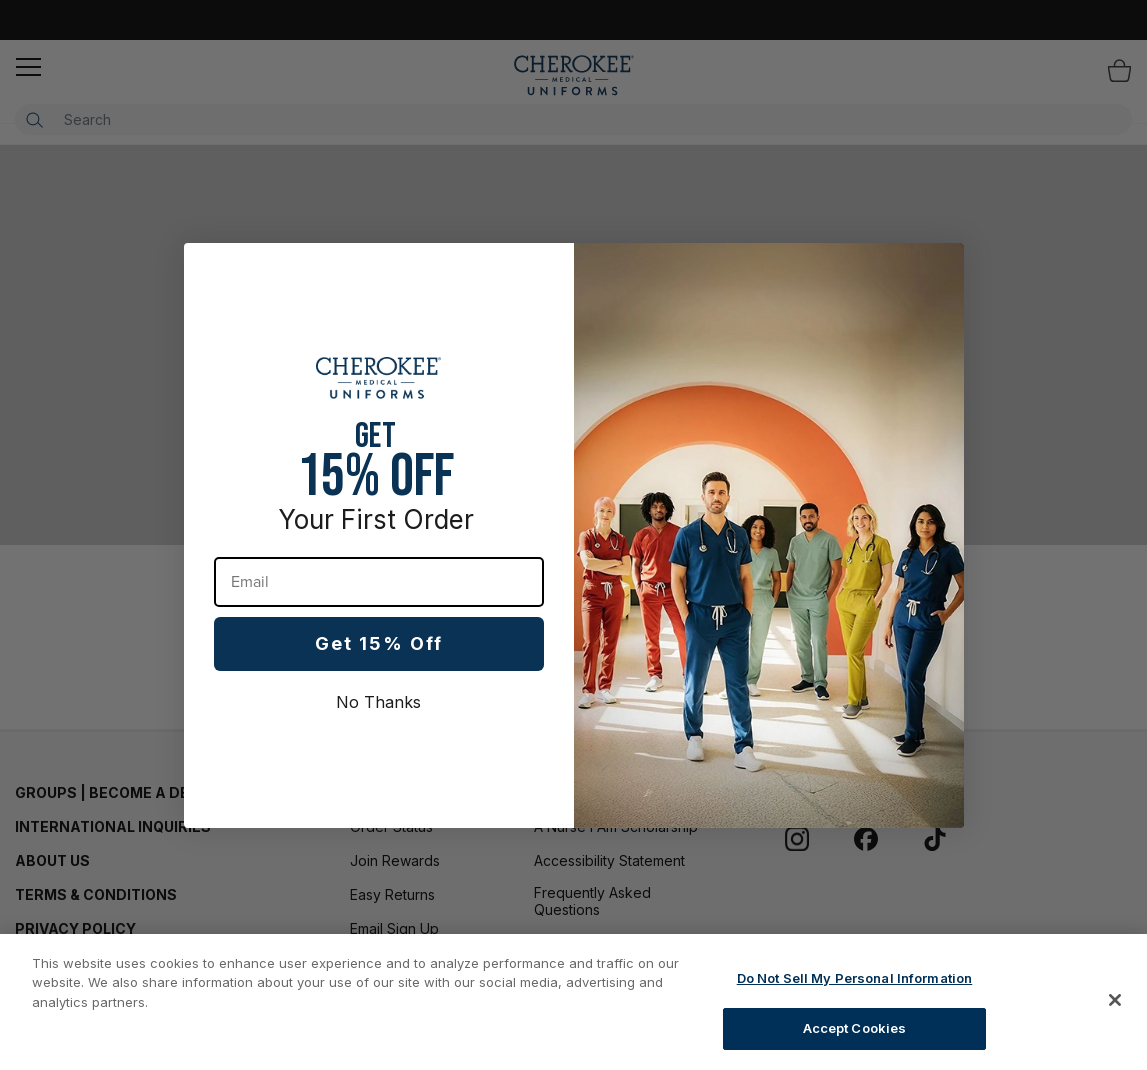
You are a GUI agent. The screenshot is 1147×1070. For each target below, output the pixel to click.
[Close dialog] (938, 268)
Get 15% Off (379, 643)
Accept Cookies (855, 1028)
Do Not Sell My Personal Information (855, 978)
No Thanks (378, 702)
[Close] (1115, 1000)
